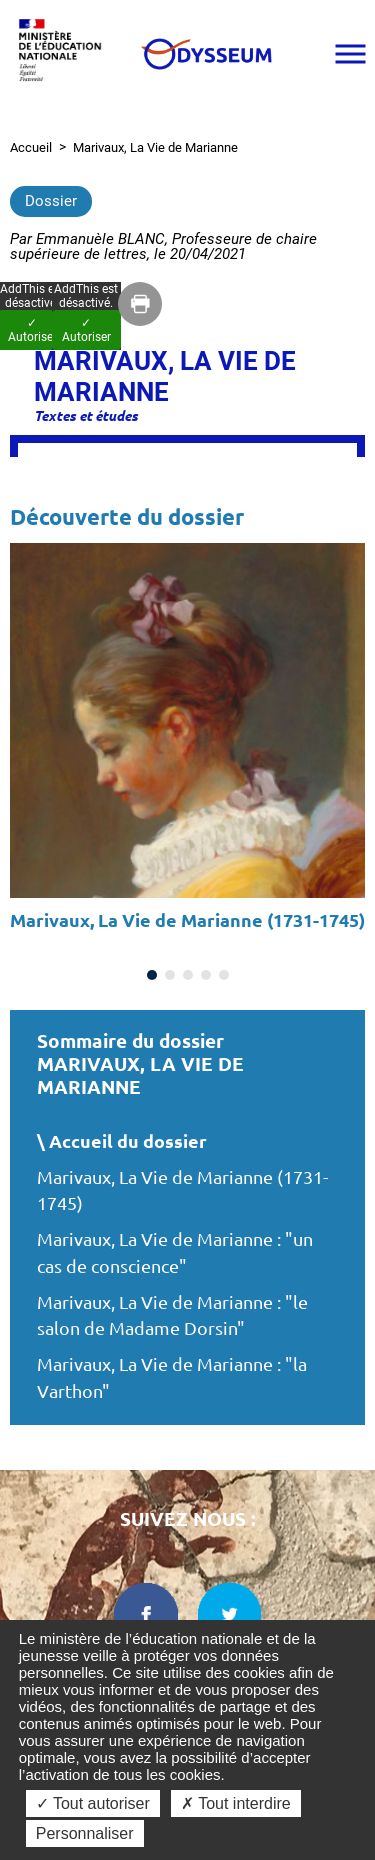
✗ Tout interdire (236, 1803)
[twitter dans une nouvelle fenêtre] (230, 1615)
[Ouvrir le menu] (350, 54)
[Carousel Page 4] (206, 975)
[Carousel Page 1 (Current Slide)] (152, 975)
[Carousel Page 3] (188, 975)
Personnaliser (85, 1833)
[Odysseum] (205, 54)
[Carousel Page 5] (224, 975)
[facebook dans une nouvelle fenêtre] (146, 1615)
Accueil (31, 147)
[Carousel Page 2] (170, 975)
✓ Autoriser (86, 330)
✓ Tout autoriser (93, 1803)
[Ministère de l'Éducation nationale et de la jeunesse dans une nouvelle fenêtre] (65, 53)
